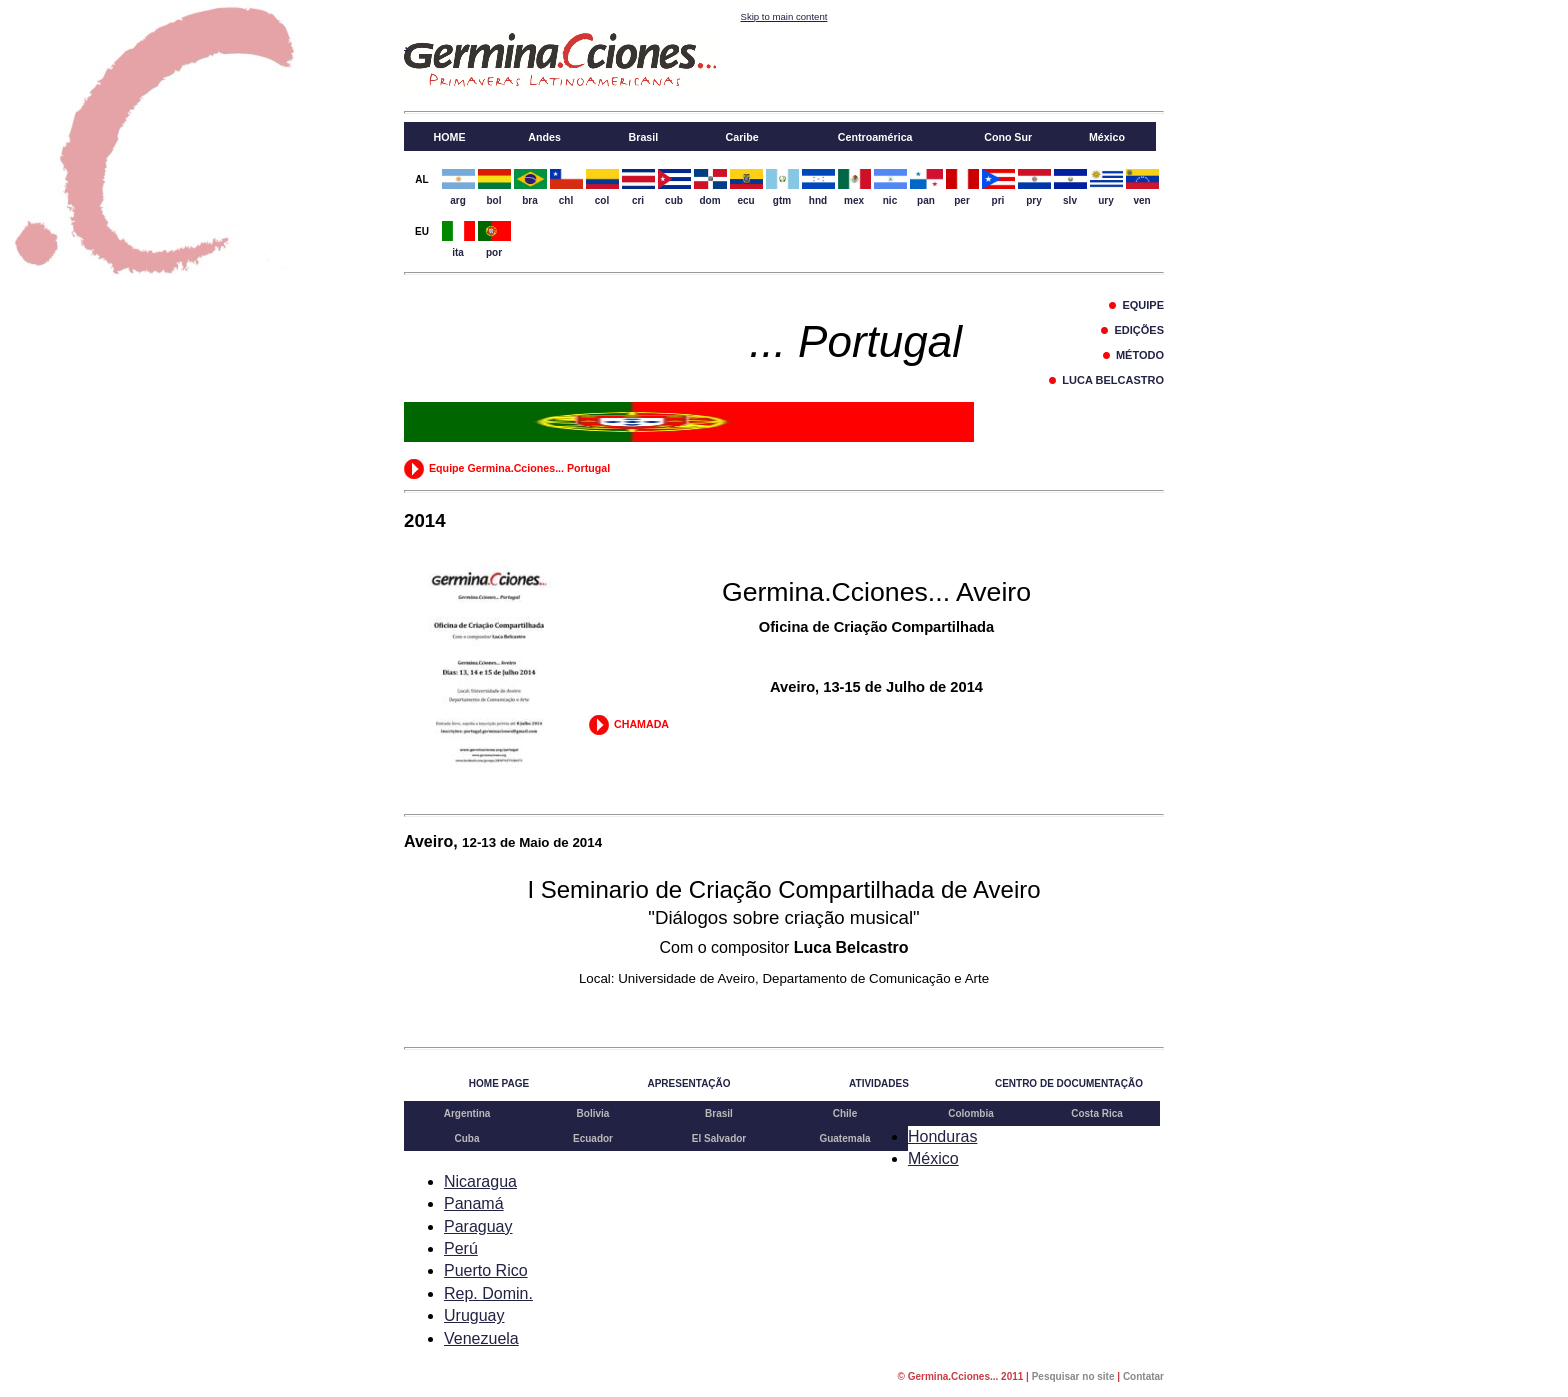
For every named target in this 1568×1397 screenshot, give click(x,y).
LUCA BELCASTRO (1106, 380)
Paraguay (478, 1226)
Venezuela (481, 1338)
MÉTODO (1133, 355)
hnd (818, 185)
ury (1106, 185)
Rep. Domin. (488, 1293)
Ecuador (593, 1138)
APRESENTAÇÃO (688, 1083)
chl (566, 185)
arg (458, 185)
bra (530, 185)
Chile (845, 1113)
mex (854, 185)
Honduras (942, 1136)
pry (1034, 185)
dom (710, 185)
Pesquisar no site (1073, 1376)
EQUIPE (1136, 305)
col (602, 185)
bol (494, 185)
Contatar (1143, 1376)
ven (1142, 185)
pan (926, 185)
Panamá (474, 1203)
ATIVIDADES (879, 1083)
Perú (461, 1248)
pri (998, 185)
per (962, 185)
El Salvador (719, 1138)
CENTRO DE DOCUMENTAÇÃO (1069, 1083)
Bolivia (593, 1113)
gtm (782, 185)
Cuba (467, 1138)
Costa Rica (1097, 1113)
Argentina (467, 1113)
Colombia (971, 1113)
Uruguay (474, 1315)
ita (458, 237)
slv (1070, 185)
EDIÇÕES (1132, 330)
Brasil (719, 1113)
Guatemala (844, 1138)
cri (638, 185)
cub (674, 185)
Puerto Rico (486, 1270)
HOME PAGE (499, 1083)
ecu (746, 185)
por (494, 237)
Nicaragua (480, 1181)
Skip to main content (784, 16)
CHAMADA (629, 724)
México (933, 1158)
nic (890, 185)
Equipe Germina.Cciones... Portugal (507, 468)
